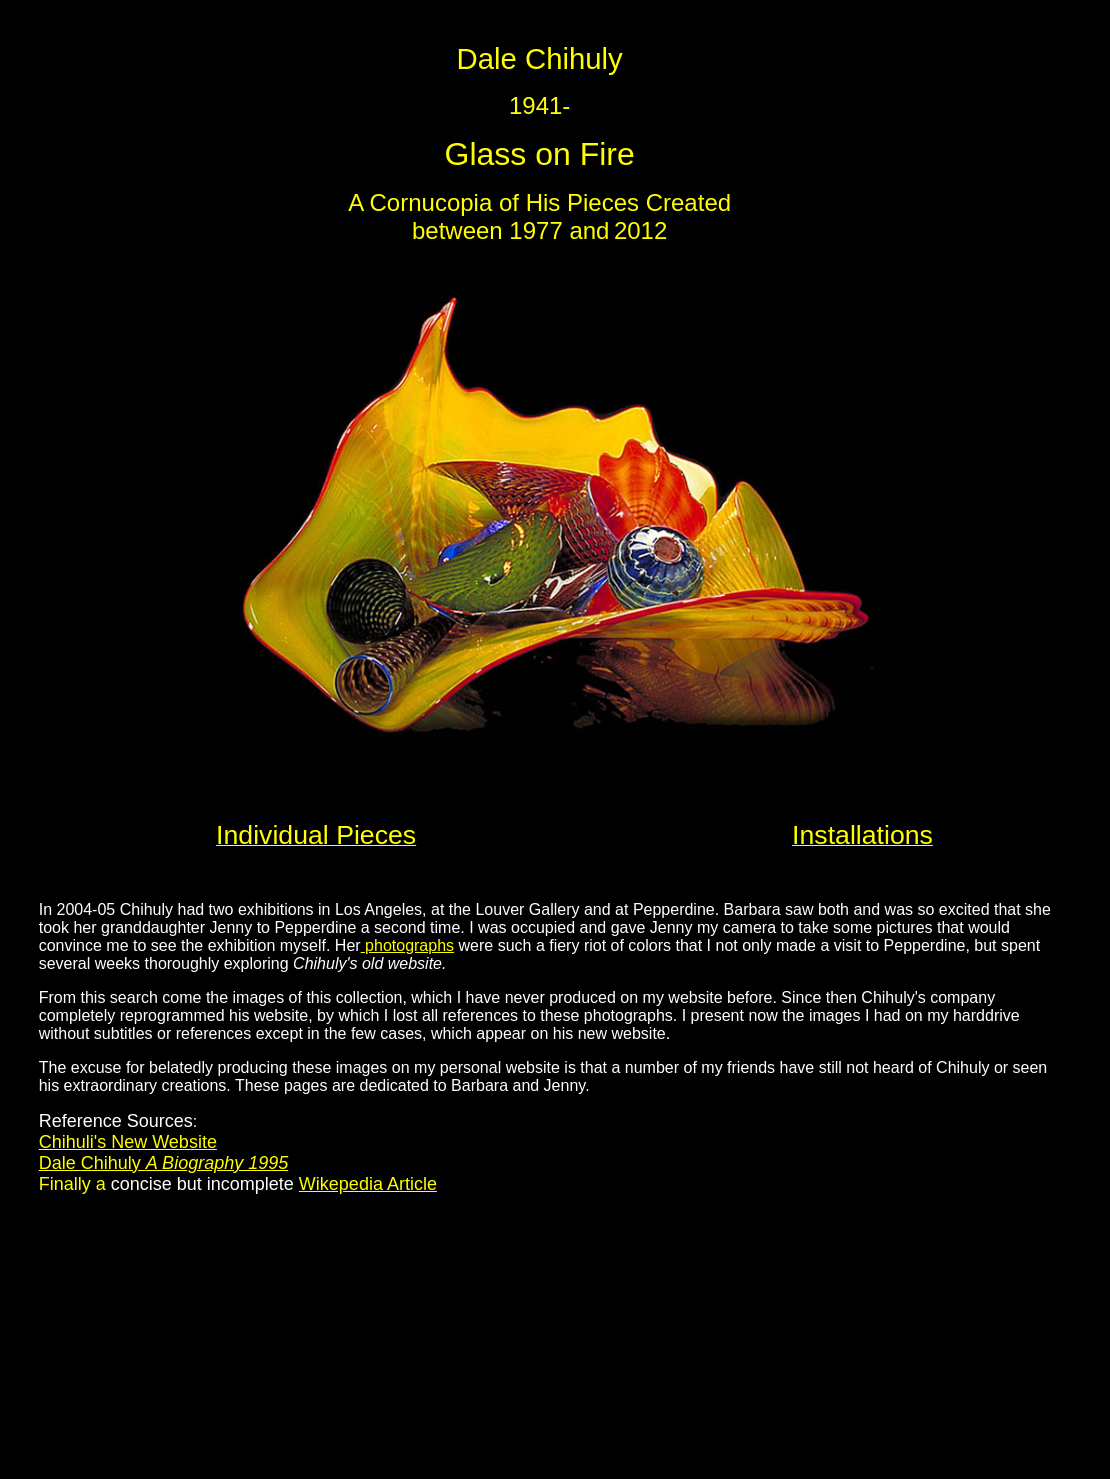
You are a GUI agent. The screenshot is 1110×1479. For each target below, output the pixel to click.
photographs (407, 945)
